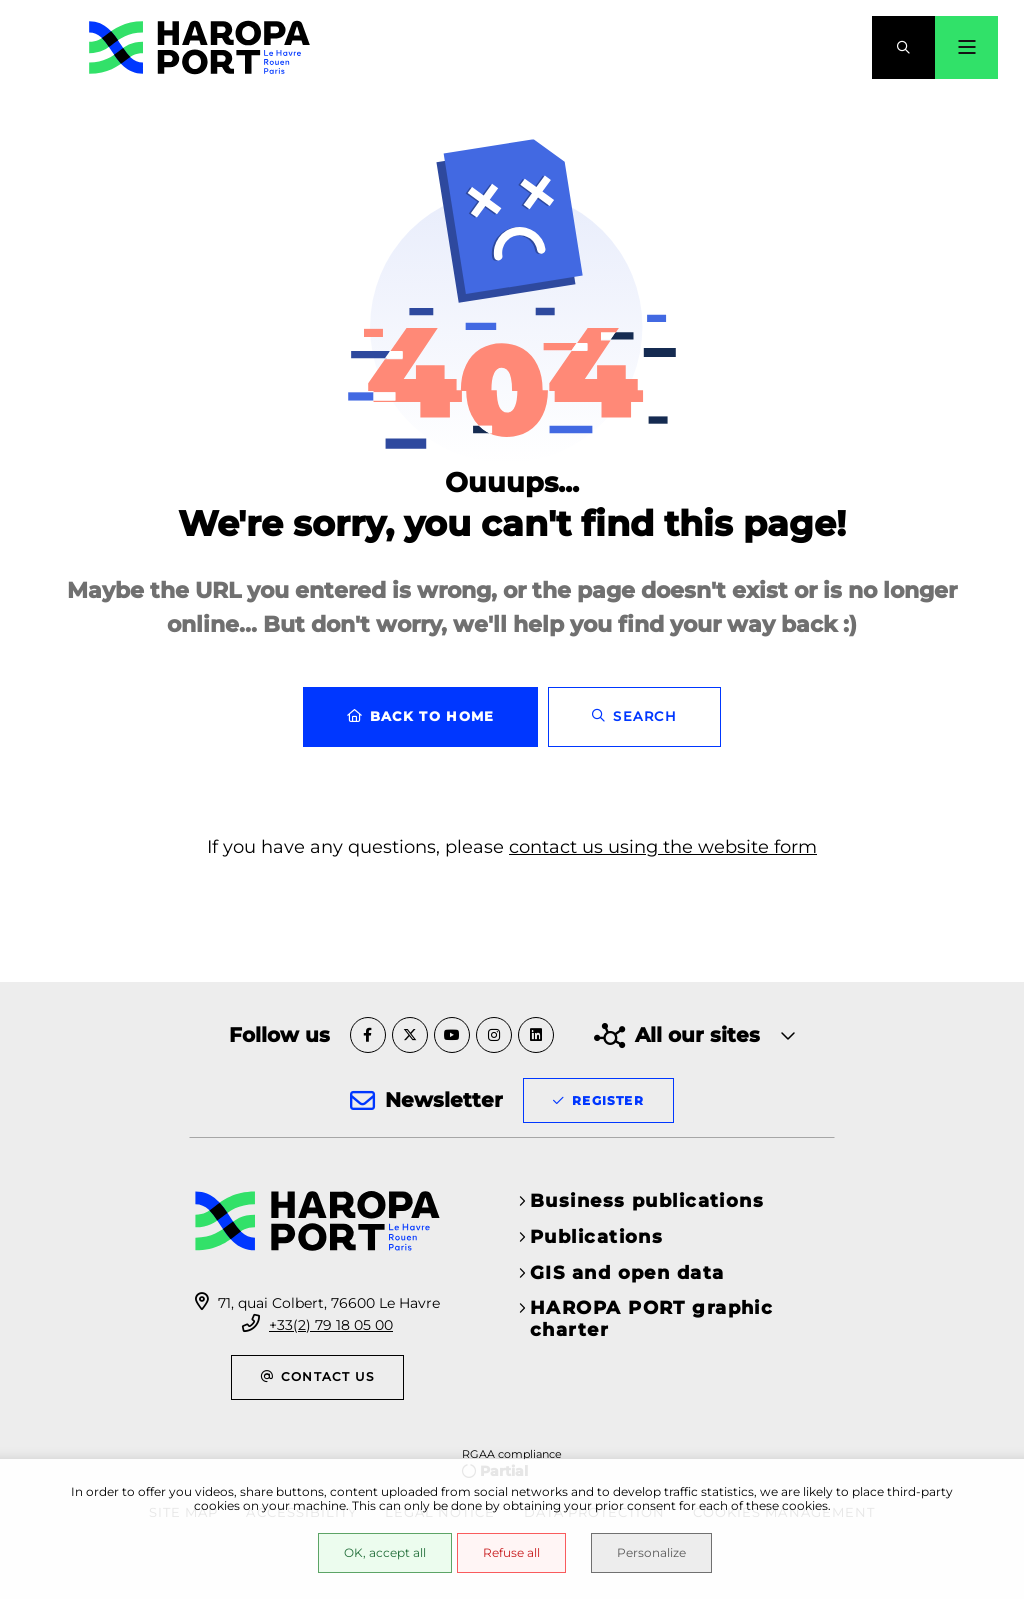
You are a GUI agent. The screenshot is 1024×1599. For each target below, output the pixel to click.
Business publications (647, 1201)
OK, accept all (385, 1552)
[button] (903, 47)
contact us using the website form (663, 847)
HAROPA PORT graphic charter (651, 1319)
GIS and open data (627, 1273)
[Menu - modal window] (966, 47)
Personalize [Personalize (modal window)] (651, 1552)
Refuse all (511, 1552)
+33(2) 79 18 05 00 (331, 1325)
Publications (596, 1237)
